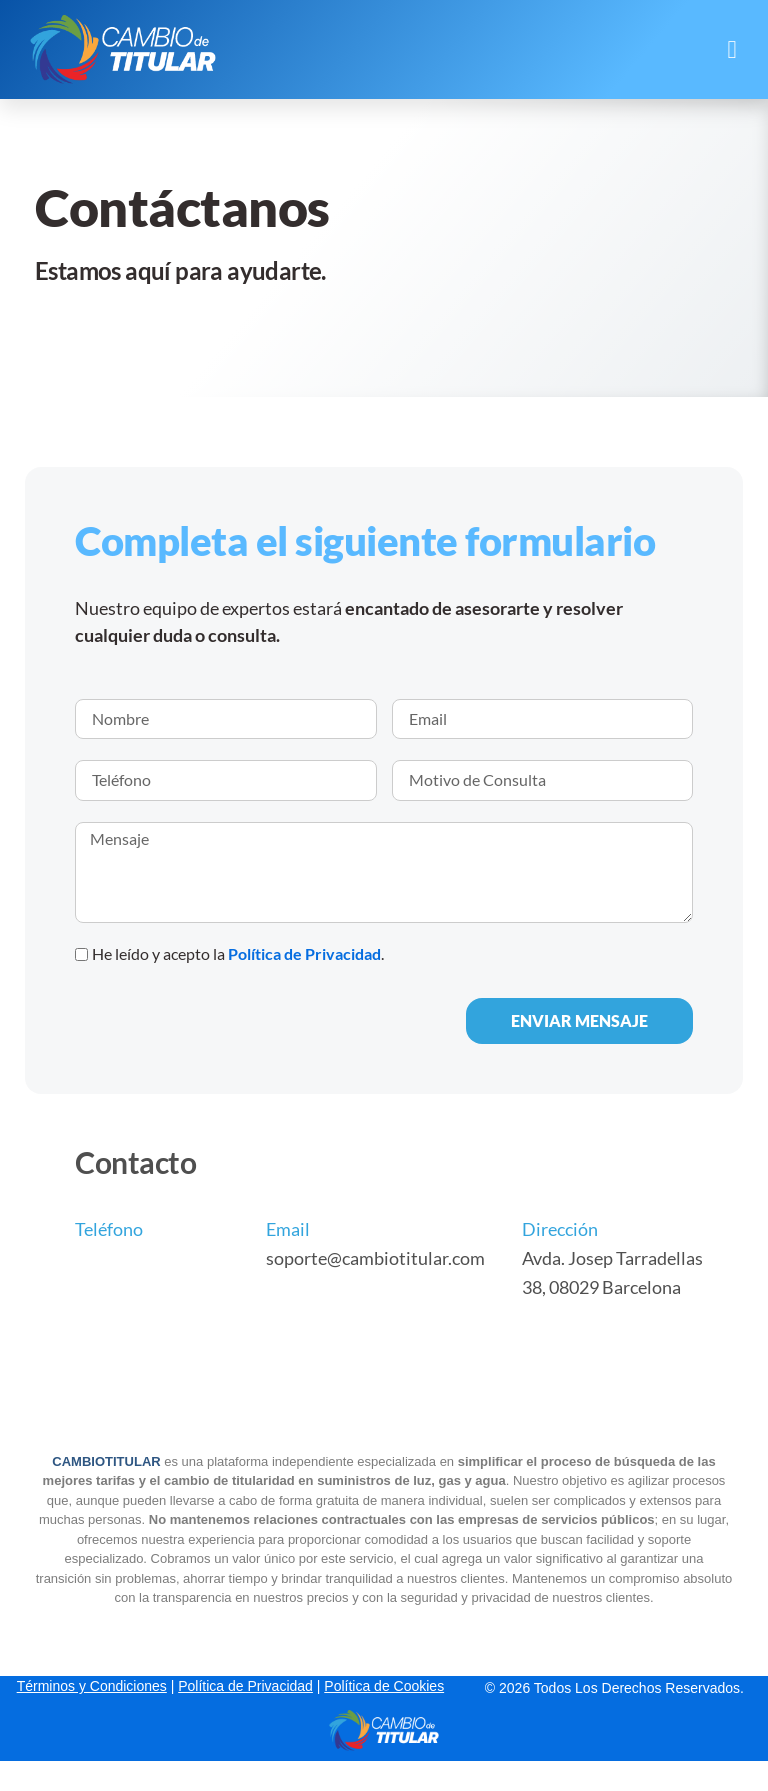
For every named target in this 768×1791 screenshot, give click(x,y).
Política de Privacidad (304, 953)
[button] (732, 50)
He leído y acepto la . (238, 953)
